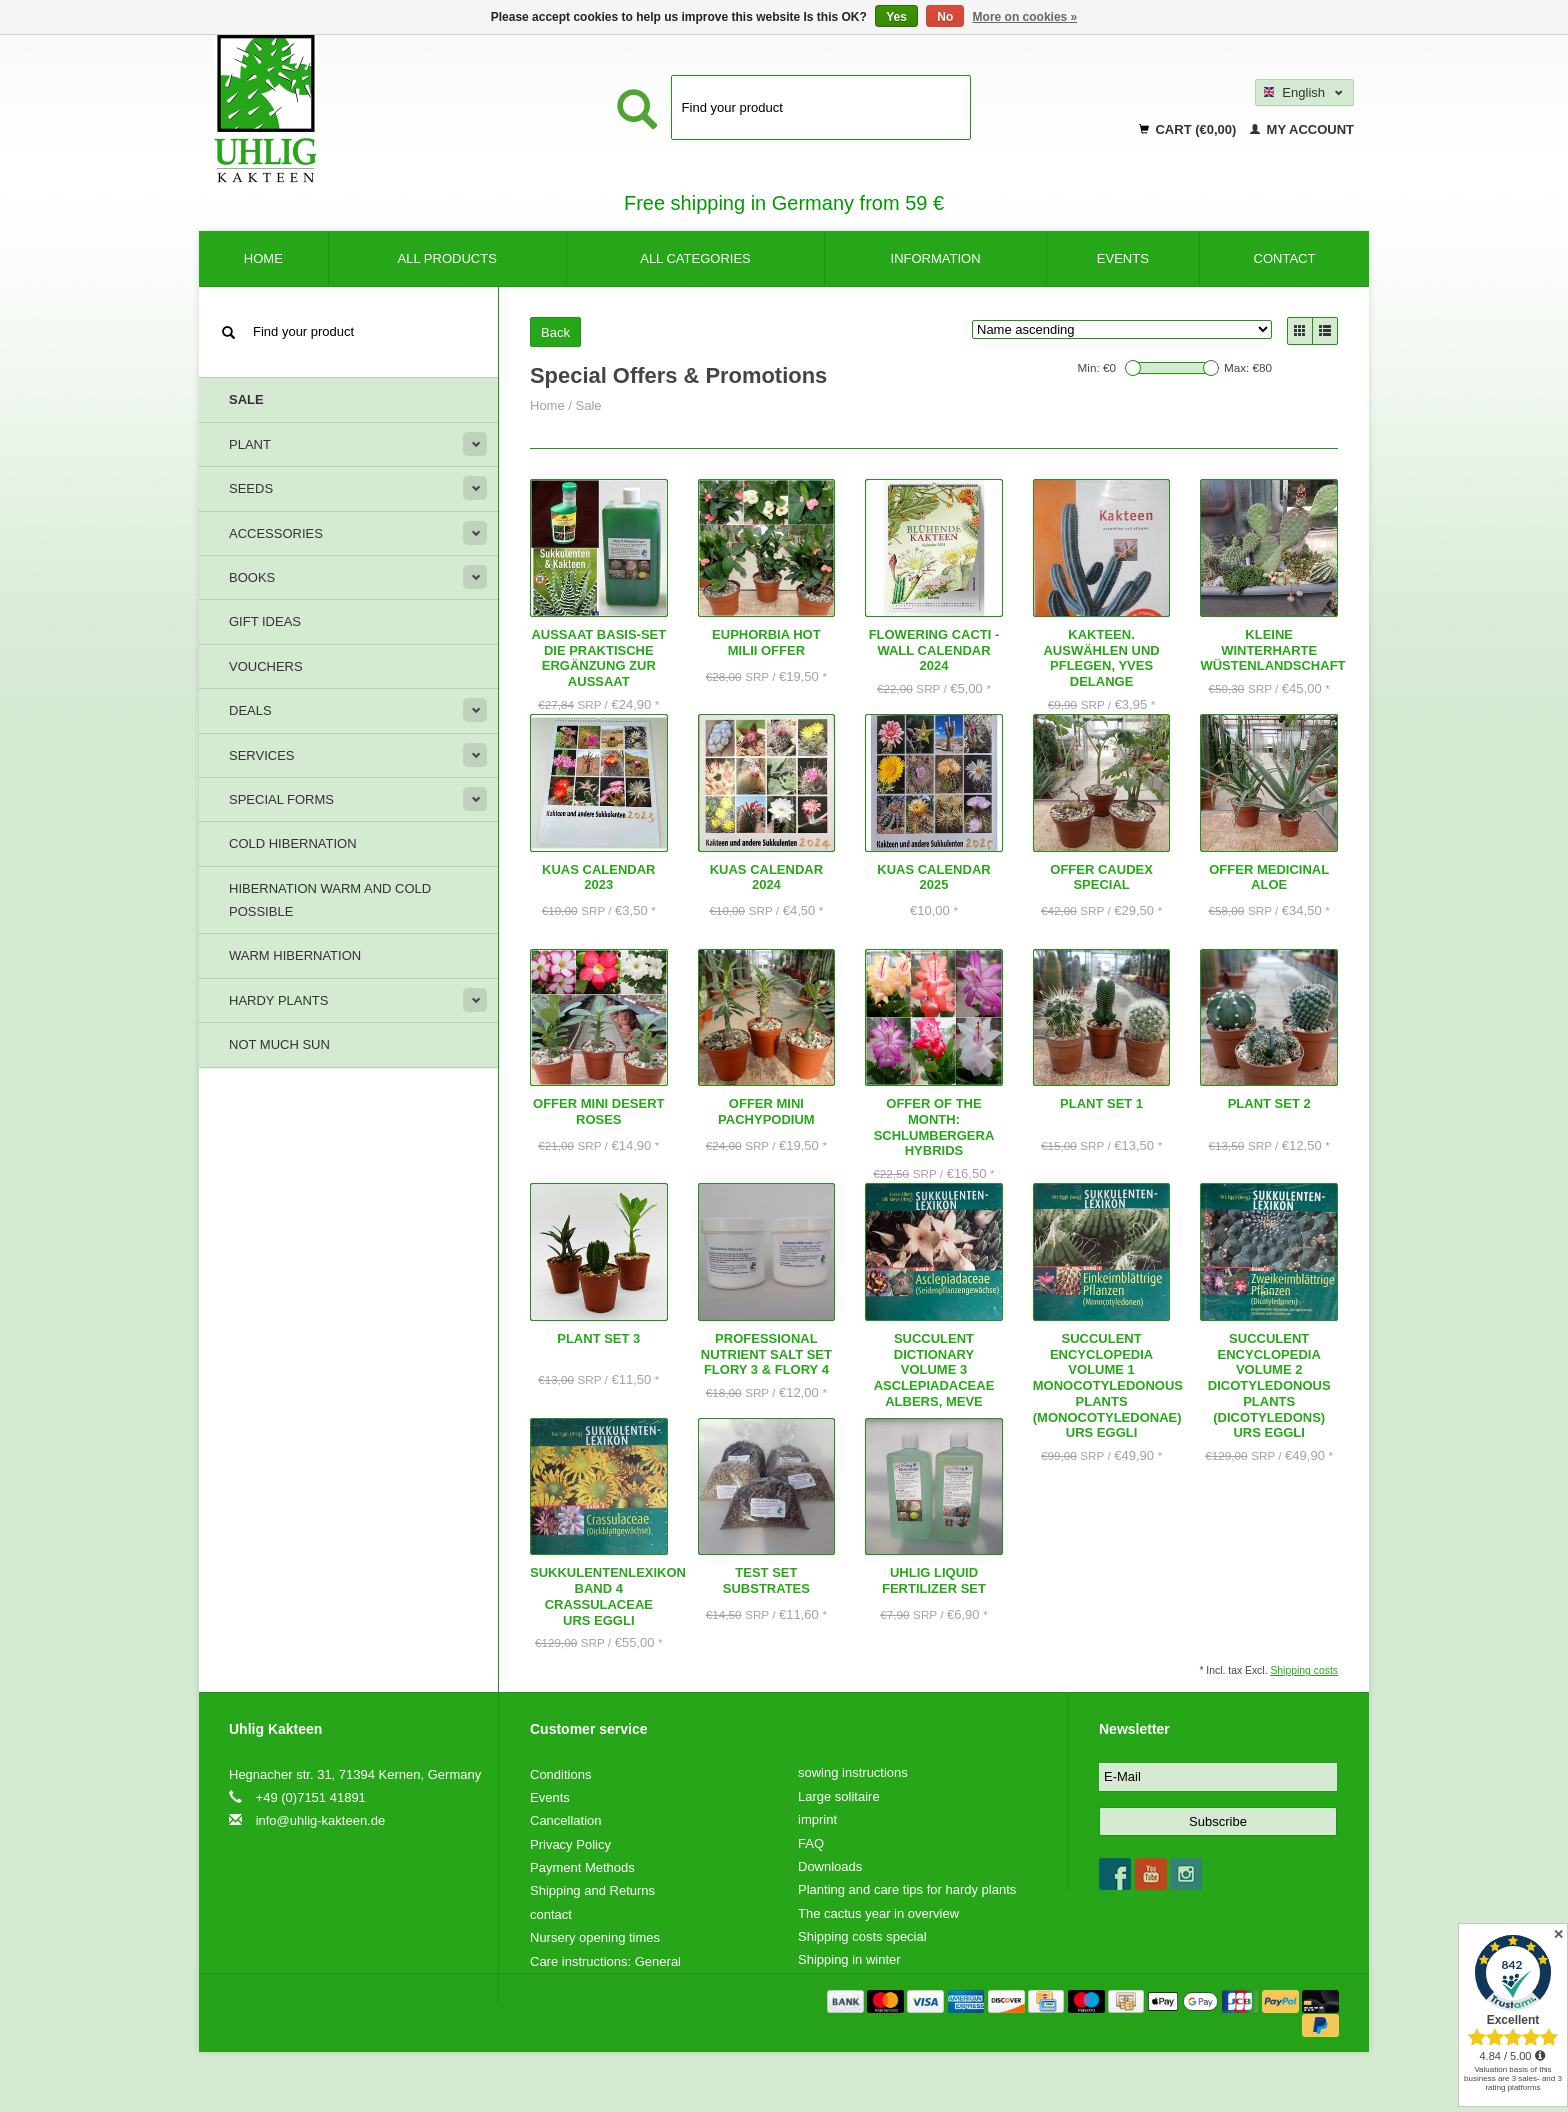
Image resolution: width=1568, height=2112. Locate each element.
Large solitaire (839, 1796)
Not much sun (279, 1044)
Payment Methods (582, 1867)
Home (263, 258)
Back (555, 332)
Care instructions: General (605, 1961)
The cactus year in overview (878, 1913)
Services (262, 755)
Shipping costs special (862, 1936)
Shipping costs (1304, 1670)
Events (1123, 258)
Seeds (251, 488)
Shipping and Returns (592, 1890)
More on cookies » (1025, 17)
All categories (695, 258)
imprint (817, 1819)
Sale (246, 399)
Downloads (830, 1866)
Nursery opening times (595, 1937)
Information (936, 258)
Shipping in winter (849, 1959)
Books (252, 577)
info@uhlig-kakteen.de (321, 1820)
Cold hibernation (293, 843)
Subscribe (1218, 1821)
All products (447, 258)
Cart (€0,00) (1189, 129)
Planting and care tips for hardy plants (907, 1889)
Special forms (281, 799)
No (945, 17)
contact (1285, 258)
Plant (250, 444)
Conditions (560, 1774)
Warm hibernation (295, 955)
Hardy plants (278, 1000)
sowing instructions (853, 1772)
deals (250, 710)
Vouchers (266, 666)
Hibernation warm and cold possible (330, 900)
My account (1302, 129)
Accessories (276, 533)
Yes (896, 17)
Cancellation (566, 1820)
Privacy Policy (570, 1844)
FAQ (811, 1843)
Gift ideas (265, 621)
